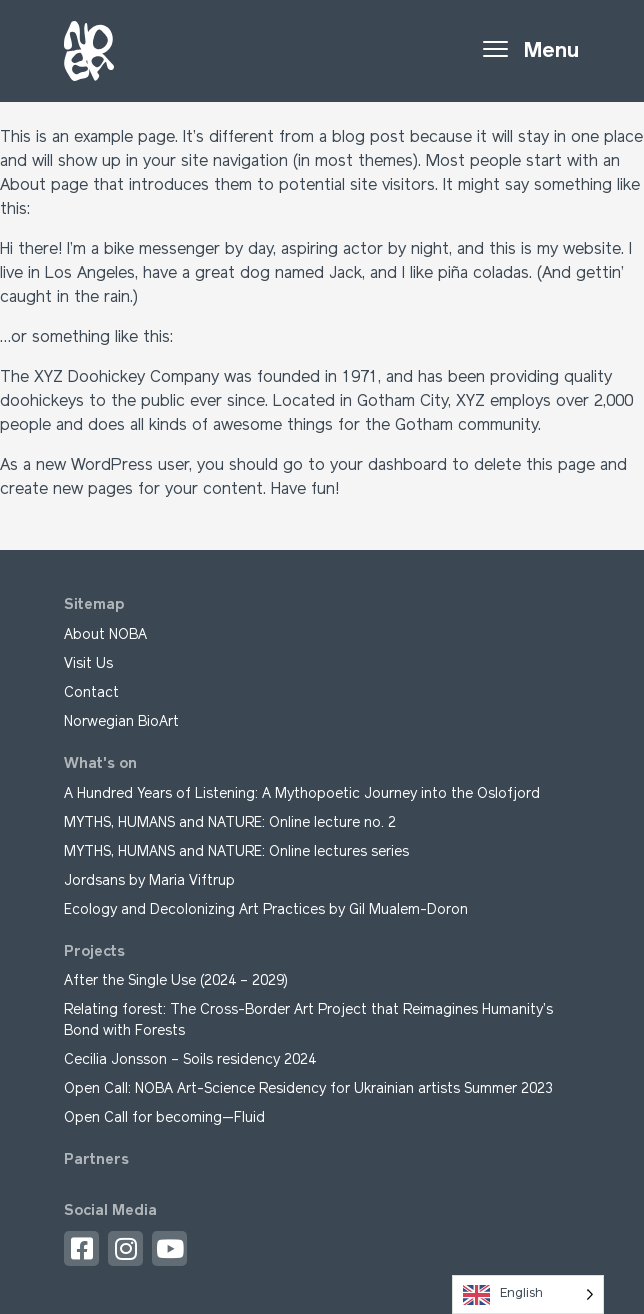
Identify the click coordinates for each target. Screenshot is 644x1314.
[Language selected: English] (528, 1294)
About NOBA (105, 635)
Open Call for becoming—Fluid (164, 1118)
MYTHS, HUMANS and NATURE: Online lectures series (236, 852)
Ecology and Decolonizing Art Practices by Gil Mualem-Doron (266, 910)
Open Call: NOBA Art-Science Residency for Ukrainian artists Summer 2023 (308, 1089)
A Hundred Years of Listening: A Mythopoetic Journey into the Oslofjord (302, 794)
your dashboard (388, 466)
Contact (91, 693)
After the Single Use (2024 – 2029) (178, 981)
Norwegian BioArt (121, 722)
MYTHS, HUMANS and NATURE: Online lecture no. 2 (230, 823)
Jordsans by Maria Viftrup (149, 881)
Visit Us (88, 664)
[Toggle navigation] (531, 51)
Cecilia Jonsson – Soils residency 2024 (190, 1060)
